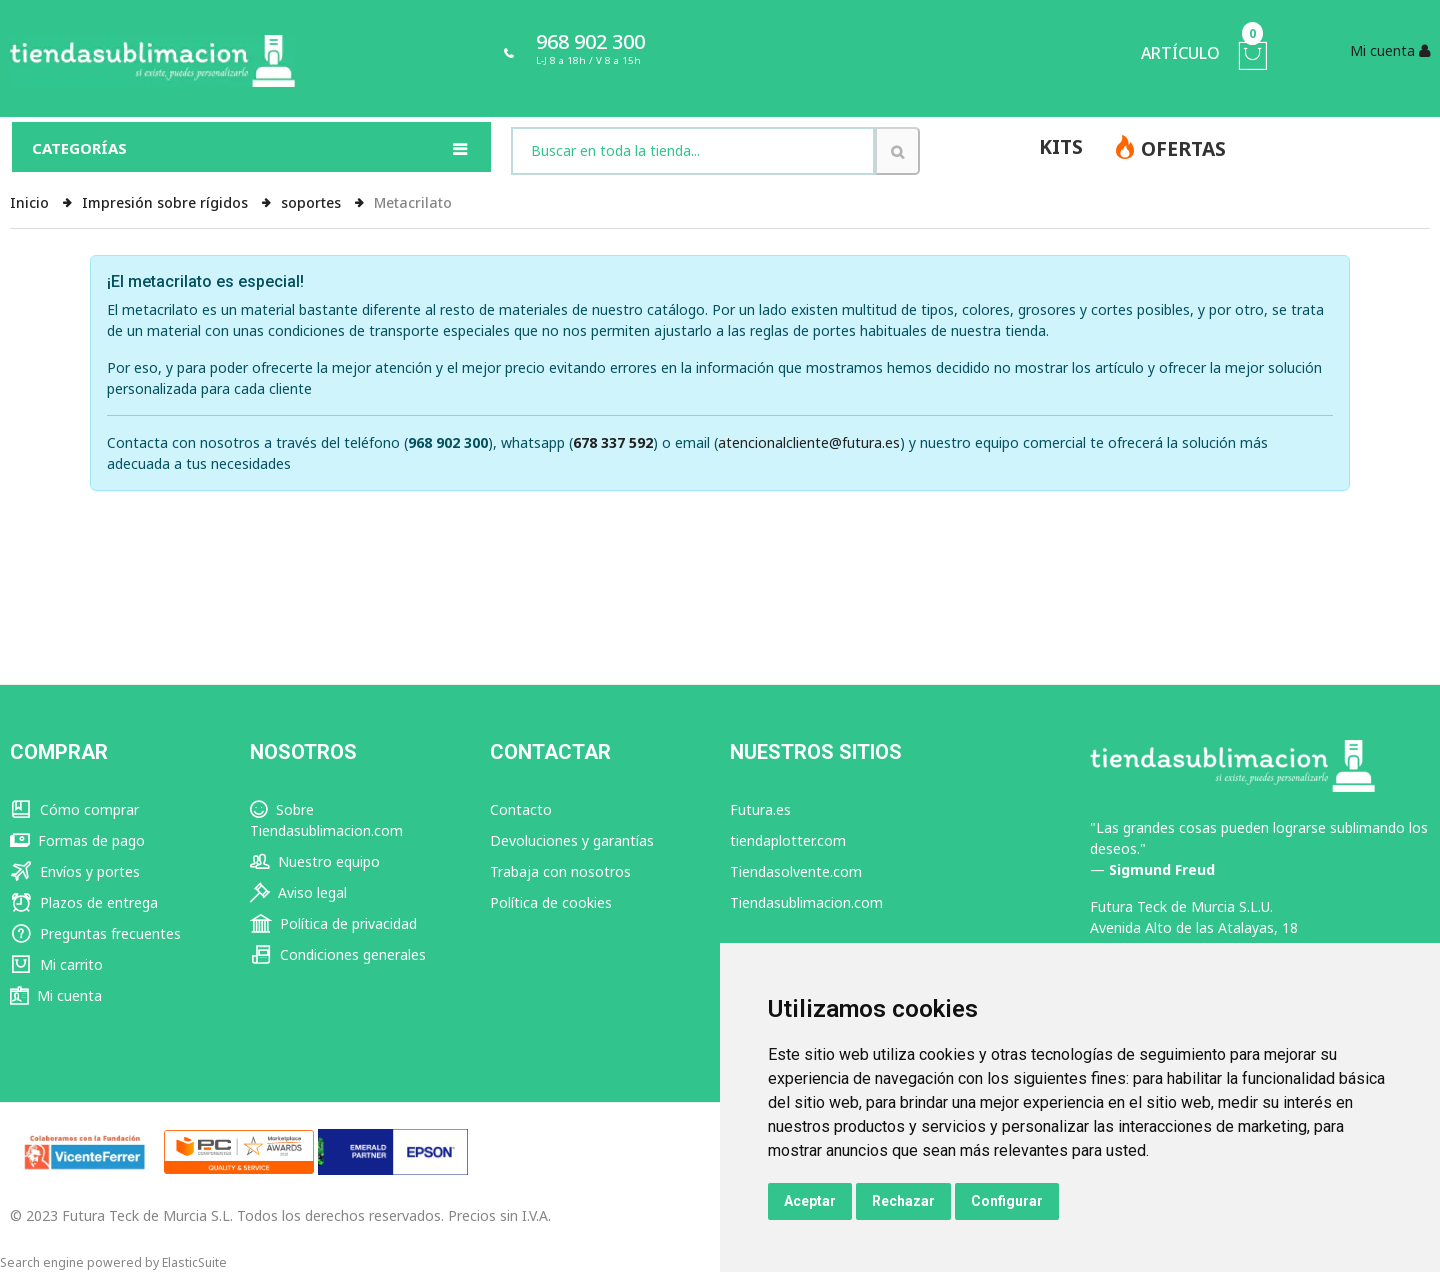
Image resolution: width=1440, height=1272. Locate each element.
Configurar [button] (1007, 1201)
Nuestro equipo (315, 861)
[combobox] (693, 151)
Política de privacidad (333, 923)
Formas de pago (77, 840)
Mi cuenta (56, 995)
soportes (313, 202)
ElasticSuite (194, 1262)
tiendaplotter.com (788, 840)
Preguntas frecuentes (95, 933)
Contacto (521, 809)
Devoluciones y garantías (572, 840)
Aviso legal (298, 892)
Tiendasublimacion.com (806, 902)
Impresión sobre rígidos (167, 202)
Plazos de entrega (84, 902)
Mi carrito (56, 964)
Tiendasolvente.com (796, 871)
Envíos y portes (75, 871)
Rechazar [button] (903, 1201)
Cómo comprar (74, 809)
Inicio (31, 202)
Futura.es (760, 809)
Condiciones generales (338, 954)
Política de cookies (551, 902)
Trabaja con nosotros (560, 871)
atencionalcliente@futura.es (809, 442)
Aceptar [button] (810, 1201)
